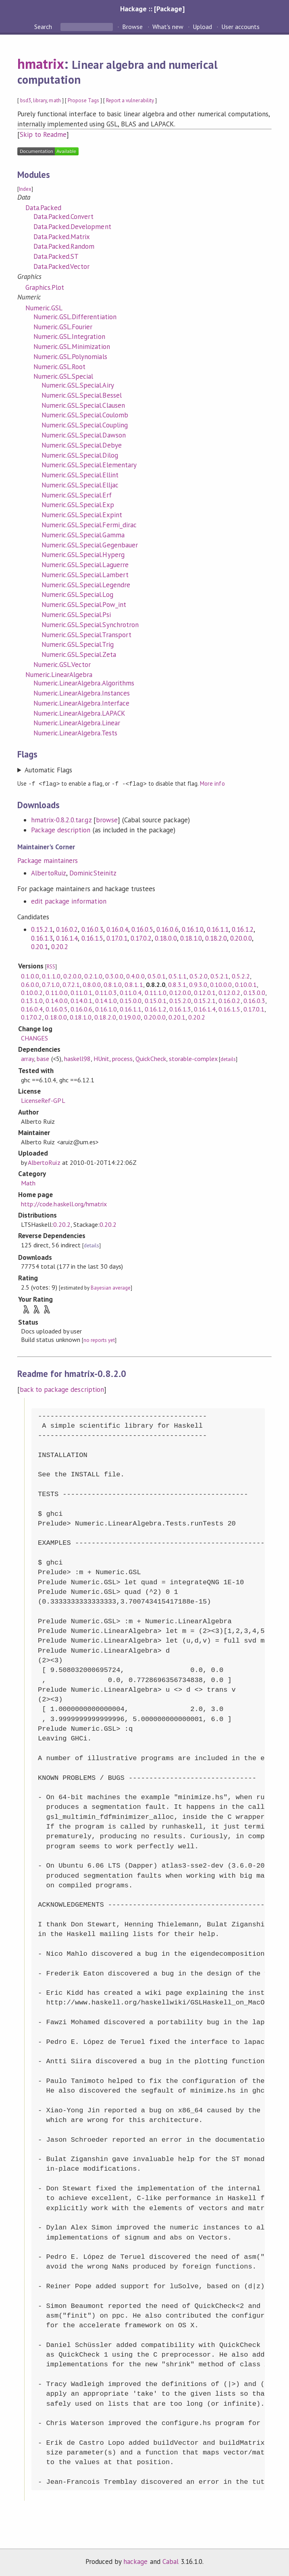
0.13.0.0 (254, 992)
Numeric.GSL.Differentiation (74, 316)
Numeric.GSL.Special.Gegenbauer (90, 545)
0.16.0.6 (167, 929)
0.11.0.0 (56, 992)
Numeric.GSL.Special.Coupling (85, 425)
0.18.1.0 (191, 937)
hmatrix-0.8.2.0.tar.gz (61, 819)
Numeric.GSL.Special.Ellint (80, 475)
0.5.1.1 (177, 976)
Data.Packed (43, 207)
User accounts (240, 27)
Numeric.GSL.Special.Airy (78, 385)
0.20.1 (39, 946)
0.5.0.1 (157, 976)
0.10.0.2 (32, 992)
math (54, 100)
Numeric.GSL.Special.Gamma (83, 534)
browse (107, 819)
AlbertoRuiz (48, 872)
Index (25, 189)
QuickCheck (150, 1058)
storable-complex (193, 1058)
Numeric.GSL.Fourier (62, 326)
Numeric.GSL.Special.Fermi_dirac (89, 524)
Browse (132, 27)
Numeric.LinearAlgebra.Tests (75, 733)
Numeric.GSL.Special (63, 376)
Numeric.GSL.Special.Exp (78, 504)
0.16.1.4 (67, 937)
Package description (60, 829)
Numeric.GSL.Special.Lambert (85, 574)
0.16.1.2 (243, 929)
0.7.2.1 (71, 984)
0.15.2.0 (180, 1000)
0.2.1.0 (93, 976)
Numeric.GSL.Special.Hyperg (83, 554)
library (40, 100)
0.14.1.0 (106, 1000)
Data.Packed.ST (56, 256)
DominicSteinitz (92, 872)
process (122, 1058)
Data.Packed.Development (72, 226)
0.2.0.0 (72, 976)
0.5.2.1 (219, 976)
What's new (167, 27)
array (27, 1058)
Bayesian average (111, 1287)
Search (44, 27)
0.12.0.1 (205, 992)
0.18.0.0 (166, 937)
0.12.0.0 (180, 992)
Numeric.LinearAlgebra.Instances (81, 693)
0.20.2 (59, 946)
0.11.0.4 (130, 992)
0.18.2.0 (216, 937)
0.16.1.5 (92, 937)
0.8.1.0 (113, 984)
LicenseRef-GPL (43, 1100)
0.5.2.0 (198, 976)
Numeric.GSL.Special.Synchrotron (90, 624)
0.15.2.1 (42, 929)
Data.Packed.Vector (61, 266)
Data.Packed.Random (63, 246)
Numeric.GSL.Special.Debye (82, 445)
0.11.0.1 (81, 992)
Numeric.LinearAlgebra (59, 674)
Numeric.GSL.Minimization (71, 346)
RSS (51, 966)
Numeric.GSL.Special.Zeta (79, 654)
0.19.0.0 (130, 1017)
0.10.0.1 (246, 984)
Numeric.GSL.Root (59, 366)
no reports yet (99, 1339)
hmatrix (40, 63)
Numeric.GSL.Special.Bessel (82, 395)
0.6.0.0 (30, 984)
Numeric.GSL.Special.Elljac (80, 485)
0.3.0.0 (114, 976)
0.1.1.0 (51, 976)
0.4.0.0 (135, 976)
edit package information (68, 900)
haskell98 (77, 1058)
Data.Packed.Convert (63, 216)
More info (212, 783)
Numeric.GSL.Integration (69, 336)
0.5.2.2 (241, 976)
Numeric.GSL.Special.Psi (76, 614)
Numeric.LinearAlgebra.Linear (76, 722)
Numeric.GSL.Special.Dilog (80, 455)
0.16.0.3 (92, 929)
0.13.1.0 (32, 1000)
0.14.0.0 (56, 1000)
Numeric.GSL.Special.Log (77, 594)
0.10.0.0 (221, 984)
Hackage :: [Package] (152, 8)
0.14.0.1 (81, 1000)
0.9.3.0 (198, 984)
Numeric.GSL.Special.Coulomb (85, 415)
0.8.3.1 (177, 984)
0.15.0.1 (155, 1000)
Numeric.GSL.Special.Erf (77, 495)
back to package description (62, 1389)
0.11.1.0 (155, 992)
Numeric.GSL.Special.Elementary (89, 464)
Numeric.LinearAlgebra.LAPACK (79, 713)
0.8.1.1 (134, 984)
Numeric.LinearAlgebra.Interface (81, 703)
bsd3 (25, 100)
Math (28, 1183)
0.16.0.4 (117, 929)
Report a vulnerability (130, 100)
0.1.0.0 (30, 976)
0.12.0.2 (229, 992)
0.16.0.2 (67, 929)
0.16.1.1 (218, 929)
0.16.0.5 (142, 929)
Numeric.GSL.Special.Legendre (86, 584)
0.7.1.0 (50, 984)
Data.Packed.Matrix (61, 236)
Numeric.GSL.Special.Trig (78, 644)
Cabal (170, 2561)
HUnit (101, 1058)
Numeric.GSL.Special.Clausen (83, 405)
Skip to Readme (43, 134)
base (43, 1058)
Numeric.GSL (43, 307)
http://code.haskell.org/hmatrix (64, 1203)
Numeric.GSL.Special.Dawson (84, 435)
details (228, 1058)
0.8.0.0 (92, 984)
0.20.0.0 (241, 937)
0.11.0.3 (106, 992)
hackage (135, 2561)
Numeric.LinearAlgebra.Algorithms (83, 683)
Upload (202, 27)
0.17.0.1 (116, 937)
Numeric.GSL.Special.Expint (82, 514)
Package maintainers (47, 860)
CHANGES (34, 1038)
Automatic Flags (48, 770)
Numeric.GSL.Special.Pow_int (84, 604)
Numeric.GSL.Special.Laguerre (85, 564)
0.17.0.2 (141, 937)
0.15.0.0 (130, 1000)
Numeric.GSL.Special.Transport (86, 634)
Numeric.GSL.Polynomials (70, 356)
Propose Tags (83, 100)
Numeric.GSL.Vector (62, 664)
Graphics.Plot (44, 287)
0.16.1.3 (42, 937)
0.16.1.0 (193, 929)
